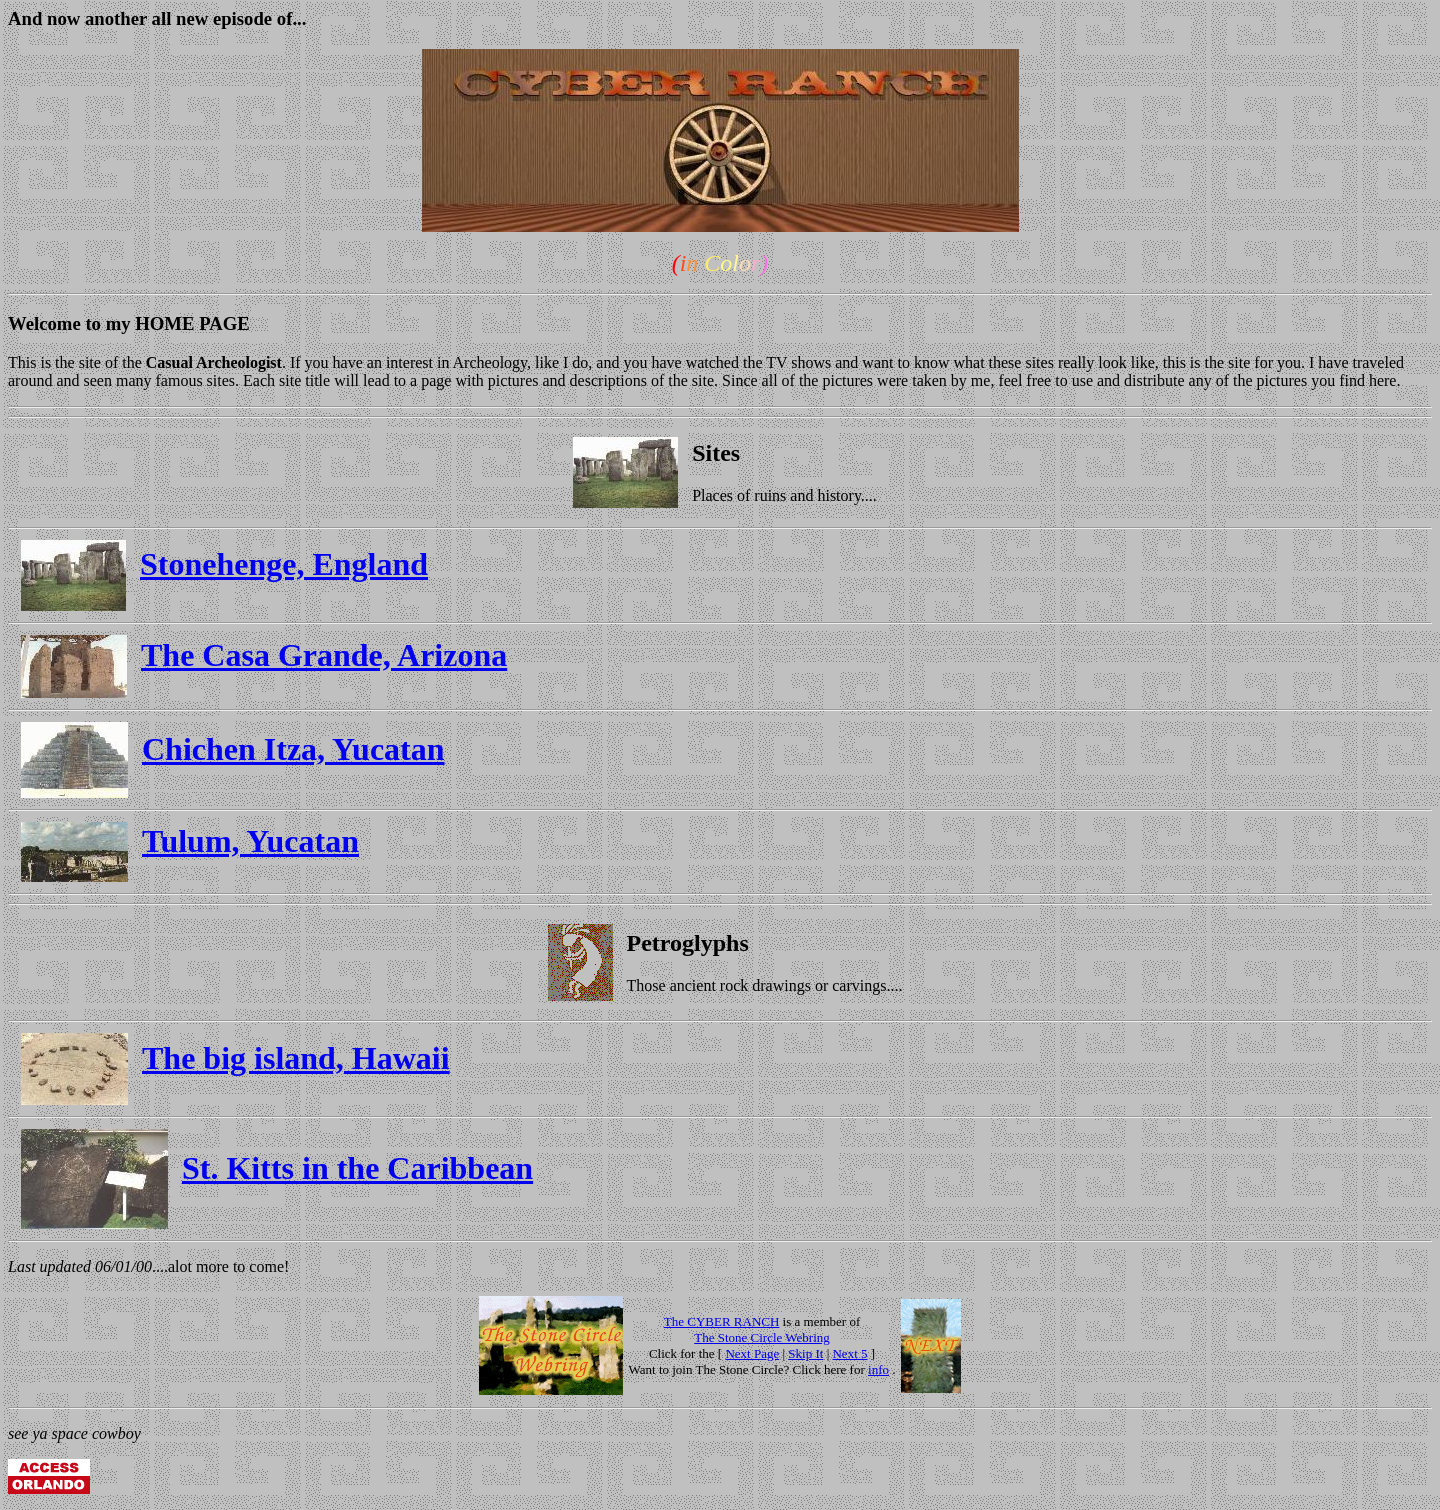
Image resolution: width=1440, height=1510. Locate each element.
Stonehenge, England (284, 564)
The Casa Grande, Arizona (324, 655)
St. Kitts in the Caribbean (357, 1168)
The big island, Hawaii (296, 1058)
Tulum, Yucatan (250, 841)
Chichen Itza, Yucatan (293, 749)
